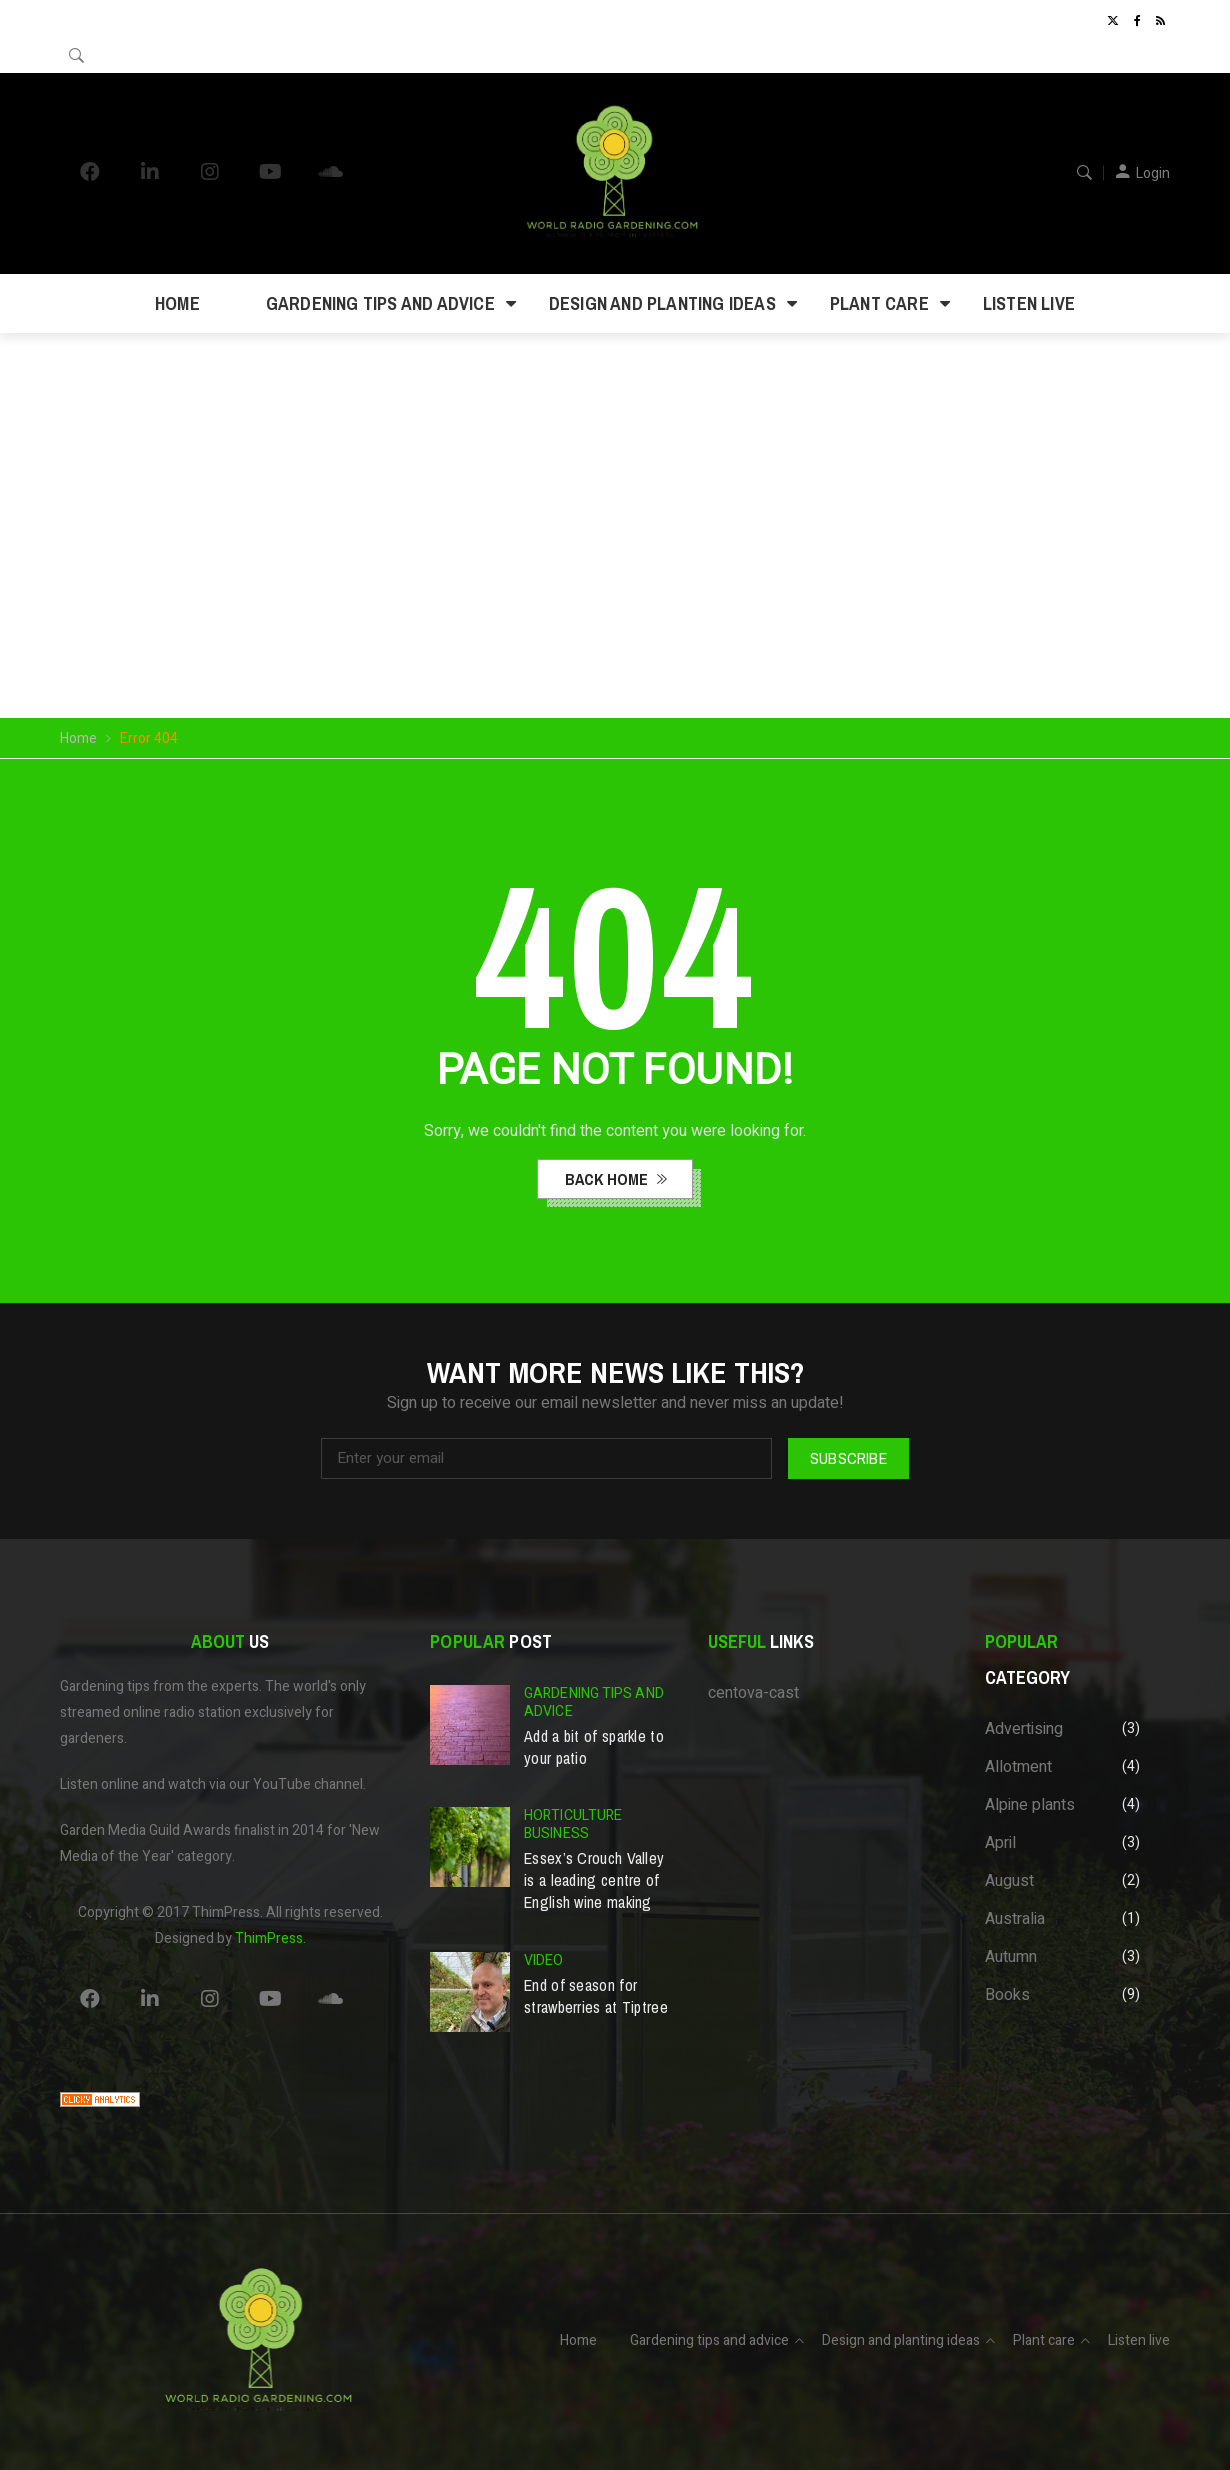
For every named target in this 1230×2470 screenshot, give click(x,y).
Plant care (879, 303)
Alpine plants (1030, 1805)
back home (608, 1179)
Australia (1015, 1919)
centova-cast (753, 1693)
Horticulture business (573, 1824)
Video (544, 1960)
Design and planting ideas (662, 303)
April (1000, 1843)
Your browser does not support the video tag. (615, 476)
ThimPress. (270, 1938)
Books (1007, 1995)
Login (1153, 173)
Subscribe (848, 1458)
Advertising (1024, 1729)
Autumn (1011, 1957)
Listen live (1029, 303)
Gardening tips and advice (380, 303)
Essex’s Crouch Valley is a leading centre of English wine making (594, 1880)
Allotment (1018, 1767)
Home (177, 303)
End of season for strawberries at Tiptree (596, 1996)
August (1009, 1881)
